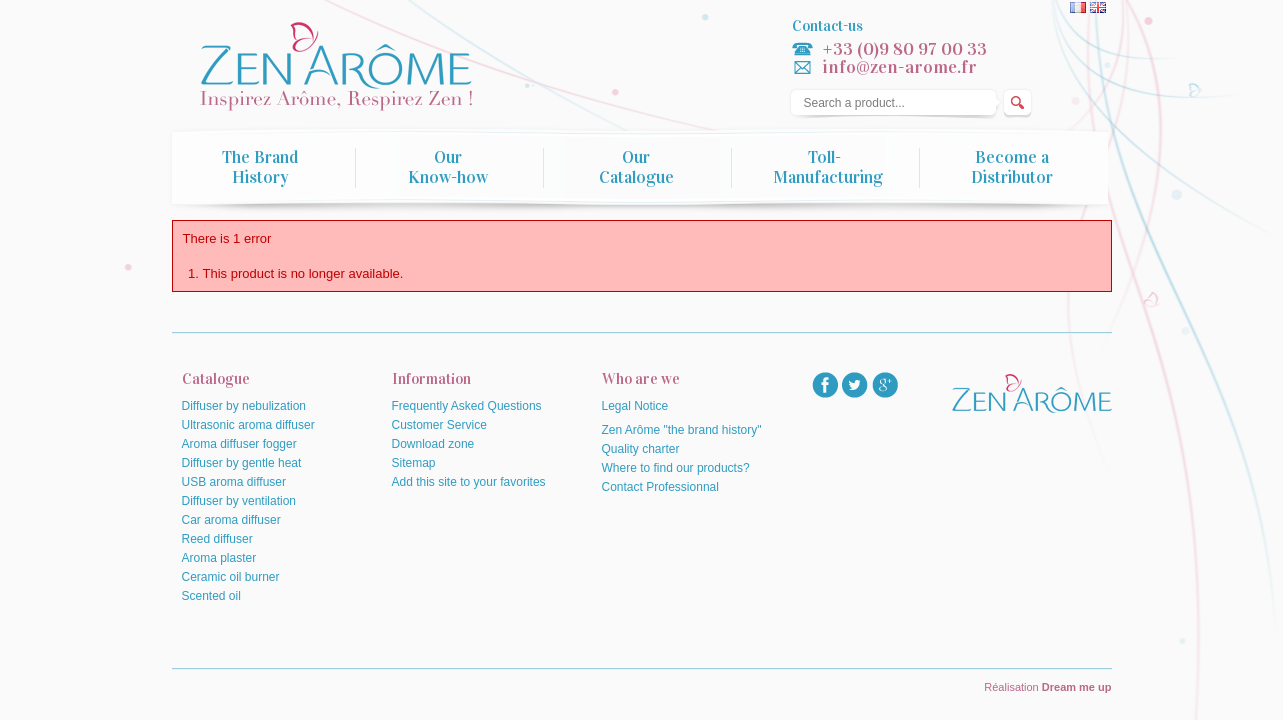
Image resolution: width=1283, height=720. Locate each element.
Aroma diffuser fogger (239, 444)
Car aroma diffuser (231, 520)
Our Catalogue (636, 168)
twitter (855, 385)
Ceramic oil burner (231, 577)
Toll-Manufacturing (828, 168)
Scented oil (211, 596)
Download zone (433, 444)
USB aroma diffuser (234, 482)
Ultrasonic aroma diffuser (248, 425)
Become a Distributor (1012, 168)
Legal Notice (635, 406)
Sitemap (414, 463)
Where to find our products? (676, 468)
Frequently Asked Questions (467, 406)
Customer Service (439, 425)
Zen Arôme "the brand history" (682, 430)
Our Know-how (448, 168)
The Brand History (260, 168)
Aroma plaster (219, 558)
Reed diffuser (217, 539)
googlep (885, 385)
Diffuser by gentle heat (242, 463)
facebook (825, 385)
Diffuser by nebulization (244, 406)
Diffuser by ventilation (239, 501)
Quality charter (641, 449)
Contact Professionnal (660, 487)
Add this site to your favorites (469, 482)
